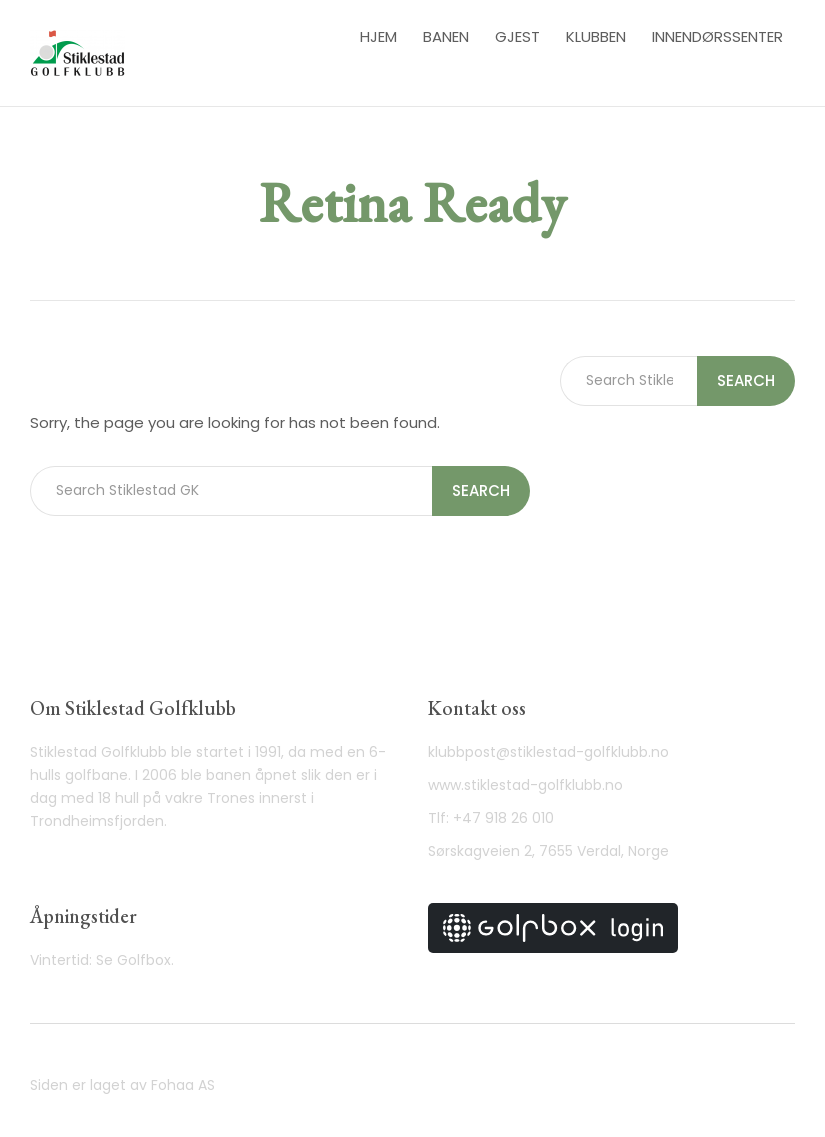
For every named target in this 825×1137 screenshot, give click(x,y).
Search (481, 490)
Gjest (517, 36)
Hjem (378, 36)
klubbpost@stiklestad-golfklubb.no (548, 752)
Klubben (596, 36)
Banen (446, 36)
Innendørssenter (717, 36)
